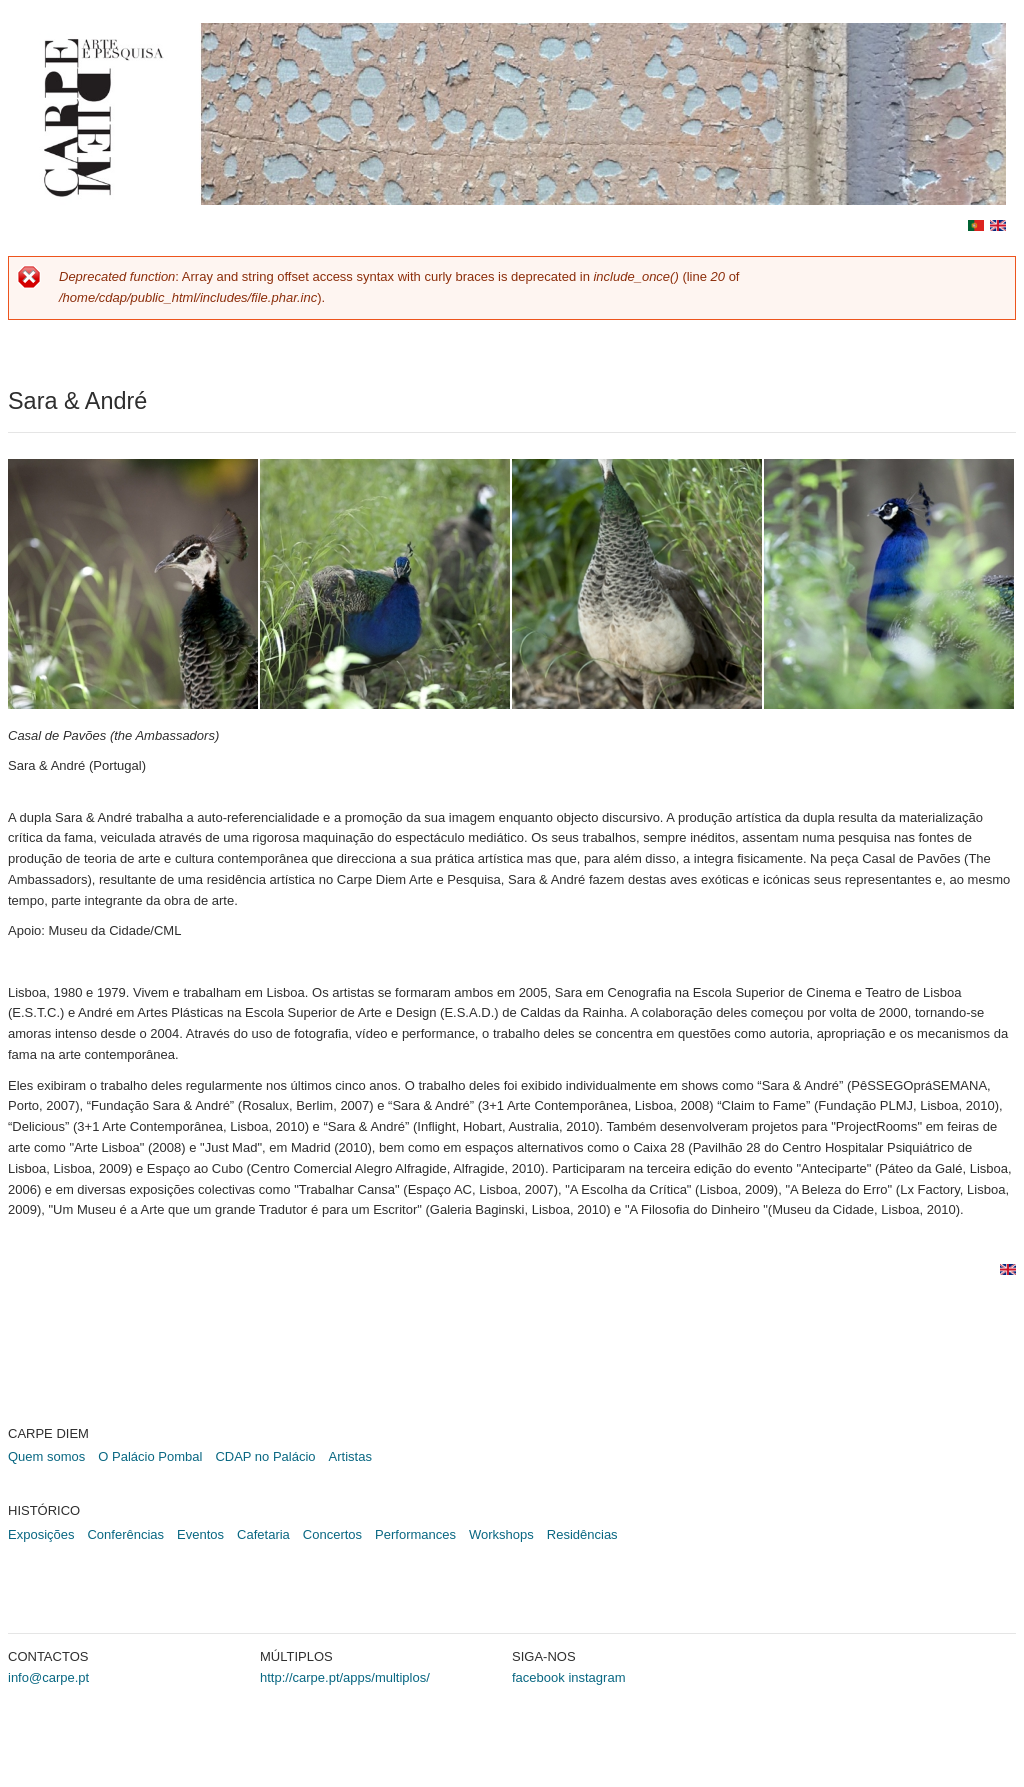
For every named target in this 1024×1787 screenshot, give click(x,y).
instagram (596, 1677)
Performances (415, 1534)
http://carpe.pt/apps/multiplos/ (345, 1677)
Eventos (200, 1534)
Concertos (332, 1534)
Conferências (125, 1534)
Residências (582, 1534)
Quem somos (46, 1456)
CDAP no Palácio (265, 1456)
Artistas (350, 1456)
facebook (538, 1677)
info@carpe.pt (48, 1677)
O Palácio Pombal (150, 1456)
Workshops (501, 1534)
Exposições (41, 1534)
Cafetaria (263, 1534)
